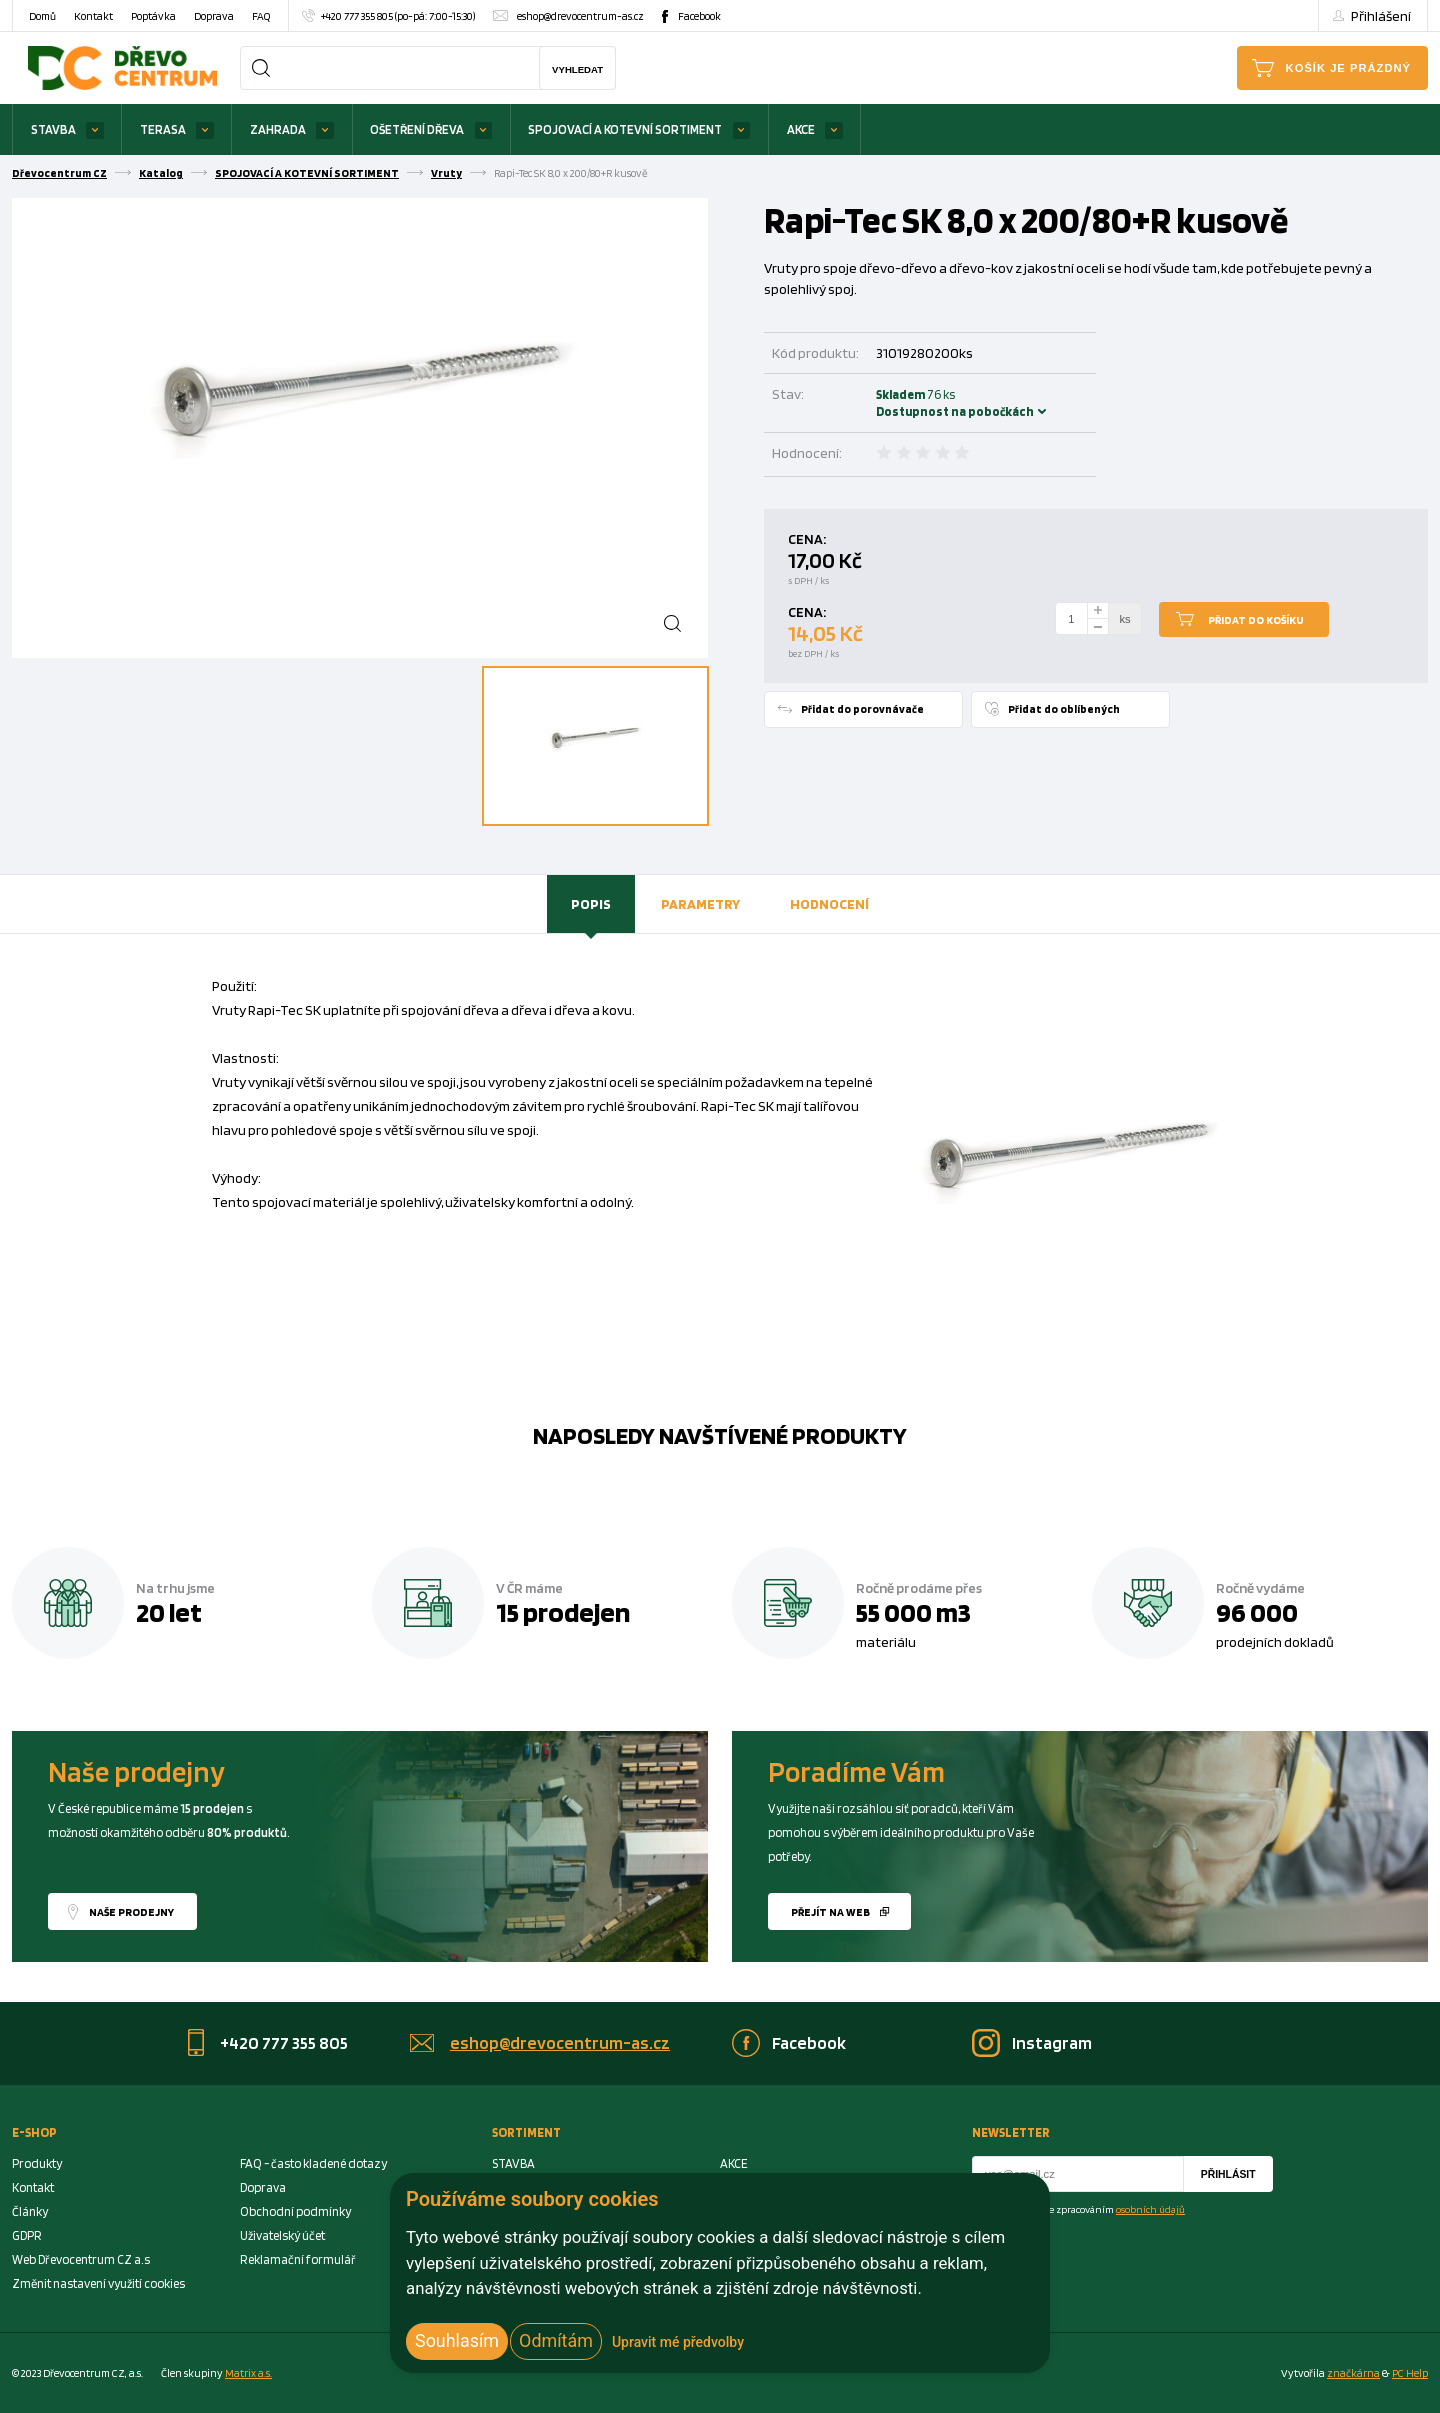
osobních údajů (1150, 2209)
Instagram (1052, 2042)
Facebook (699, 16)
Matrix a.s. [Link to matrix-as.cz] (248, 2373)
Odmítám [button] (556, 2340)
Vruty (446, 173)
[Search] (261, 68)
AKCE (801, 129)
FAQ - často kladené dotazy (313, 2163)
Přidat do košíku (1256, 620)
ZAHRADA (278, 129)
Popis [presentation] (591, 903)
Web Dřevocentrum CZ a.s (81, 2259)
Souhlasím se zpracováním (1090, 2209)
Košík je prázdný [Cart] (1348, 68)
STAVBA (53, 129)
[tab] (591, 904)
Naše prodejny (131, 1912)
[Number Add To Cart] (1072, 619)
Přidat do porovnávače (862, 709)
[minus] (1098, 627)
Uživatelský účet (282, 2235)
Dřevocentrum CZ (59, 173)
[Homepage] (122, 67)
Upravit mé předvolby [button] (678, 2342)
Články (30, 2211)
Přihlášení (1381, 15)
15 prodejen (563, 1612)
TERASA (163, 129)
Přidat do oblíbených (1064, 709)
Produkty (37, 2163)
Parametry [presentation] (700, 903)
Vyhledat (577, 69)
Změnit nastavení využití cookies (98, 2283)
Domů (42, 16)
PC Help (1410, 2373)
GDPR (27, 2235)
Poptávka (153, 16)
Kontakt (93, 16)
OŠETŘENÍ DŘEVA (417, 129)
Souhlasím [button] (457, 2340)
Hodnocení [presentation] (829, 903)
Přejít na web (830, 1912)
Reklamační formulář (298, 2259)
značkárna (1353, 2373)
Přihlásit (1228, 2174)
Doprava (214, 16)
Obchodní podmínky (295, 2211)
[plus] (1098, 610)
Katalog (161, 173)
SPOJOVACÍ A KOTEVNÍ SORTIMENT (625, 129)
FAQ (261, 16)
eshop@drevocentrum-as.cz (580, 16)
